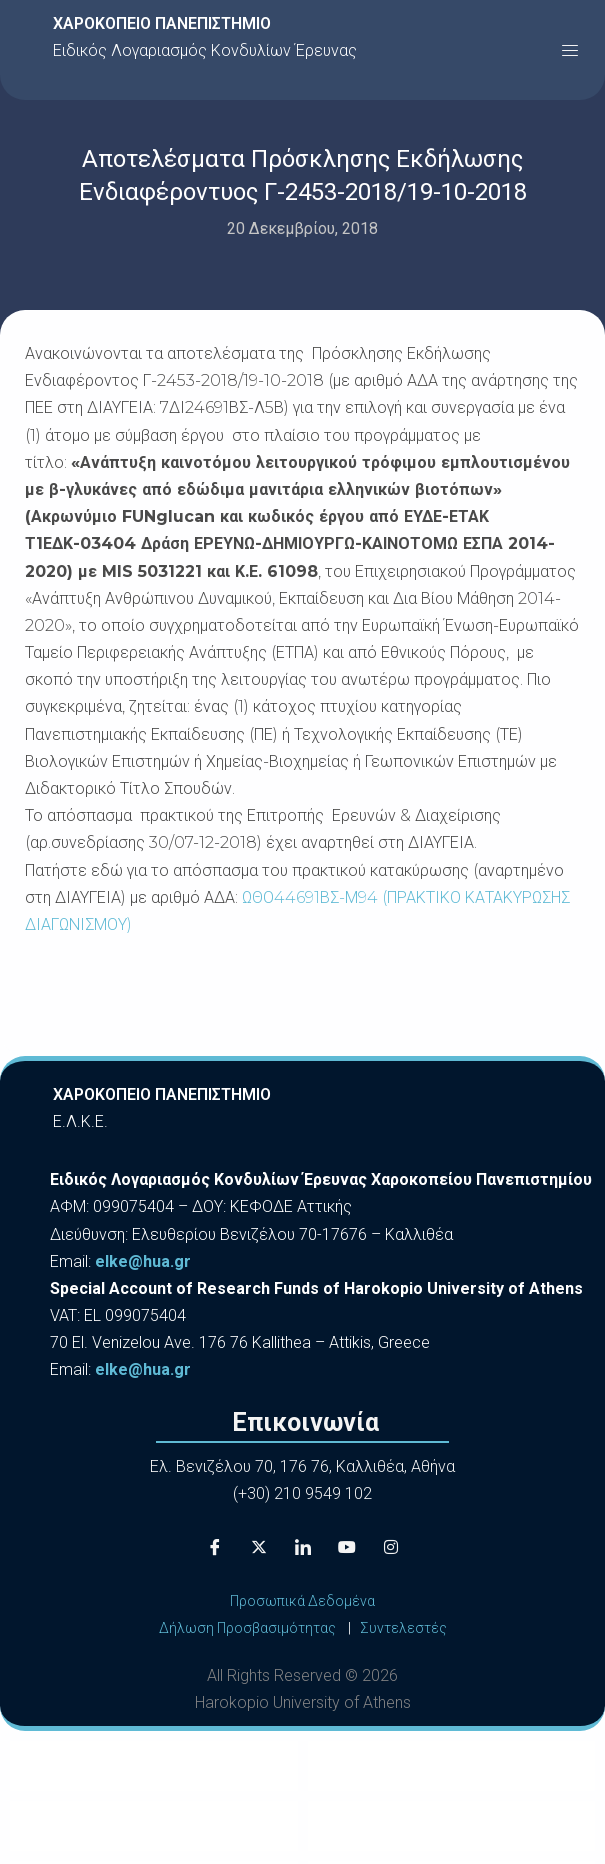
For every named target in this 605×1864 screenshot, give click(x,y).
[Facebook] (215, 1548)
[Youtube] (347, 1548)
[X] (259, 1548)
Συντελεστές (403, 1628)
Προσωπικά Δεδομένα (302, 1601)
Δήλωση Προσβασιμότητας (247, 1628)
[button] (570, 50)
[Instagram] (391, 1548)
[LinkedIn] (303, 1548)
